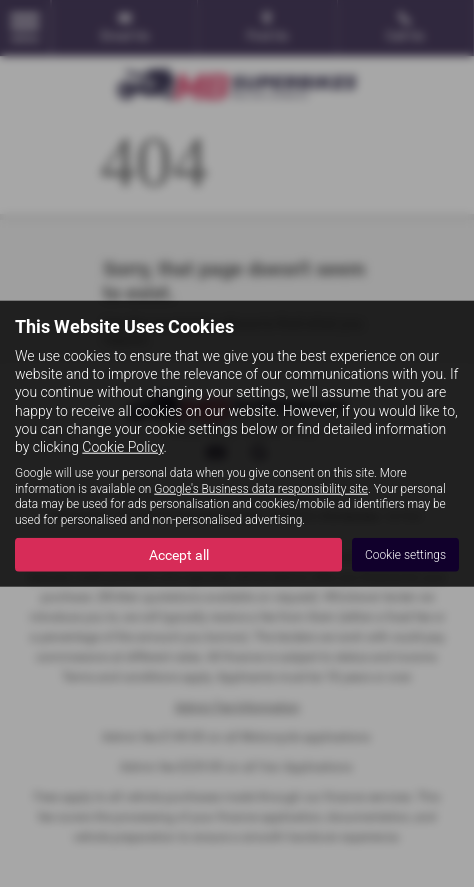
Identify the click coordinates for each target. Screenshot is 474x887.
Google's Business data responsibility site (261, 488)
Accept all (179, 555)
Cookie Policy (122, 447)
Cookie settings (405, 554)
